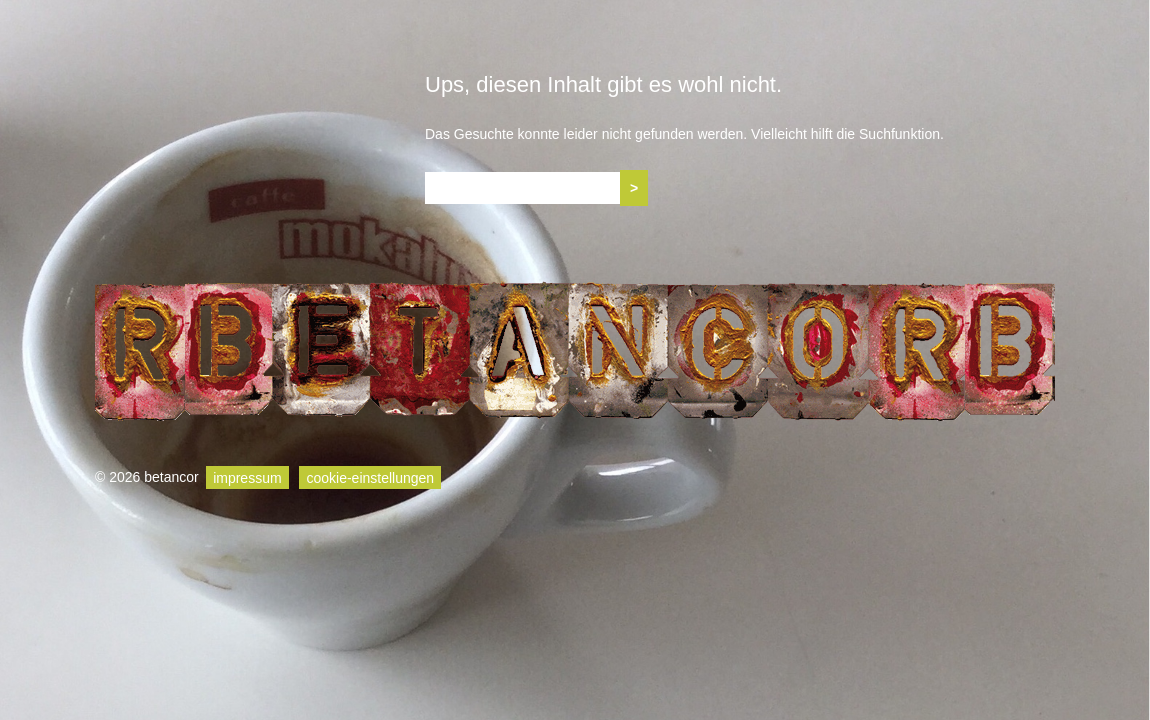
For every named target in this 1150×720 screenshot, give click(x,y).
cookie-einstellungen (370, 477)
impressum (247, 477)
